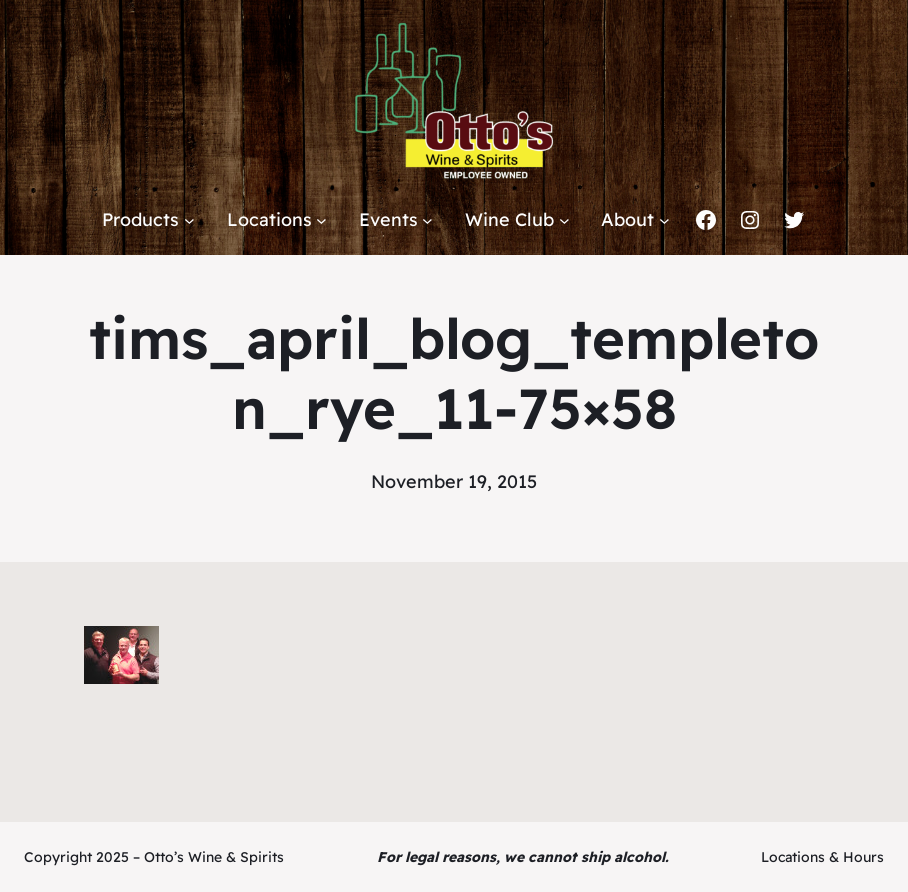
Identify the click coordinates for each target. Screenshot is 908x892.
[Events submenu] (427, 220)
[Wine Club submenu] (564, 220)
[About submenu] (664, 220)
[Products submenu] (189, 220)
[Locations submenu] (321, 220)
